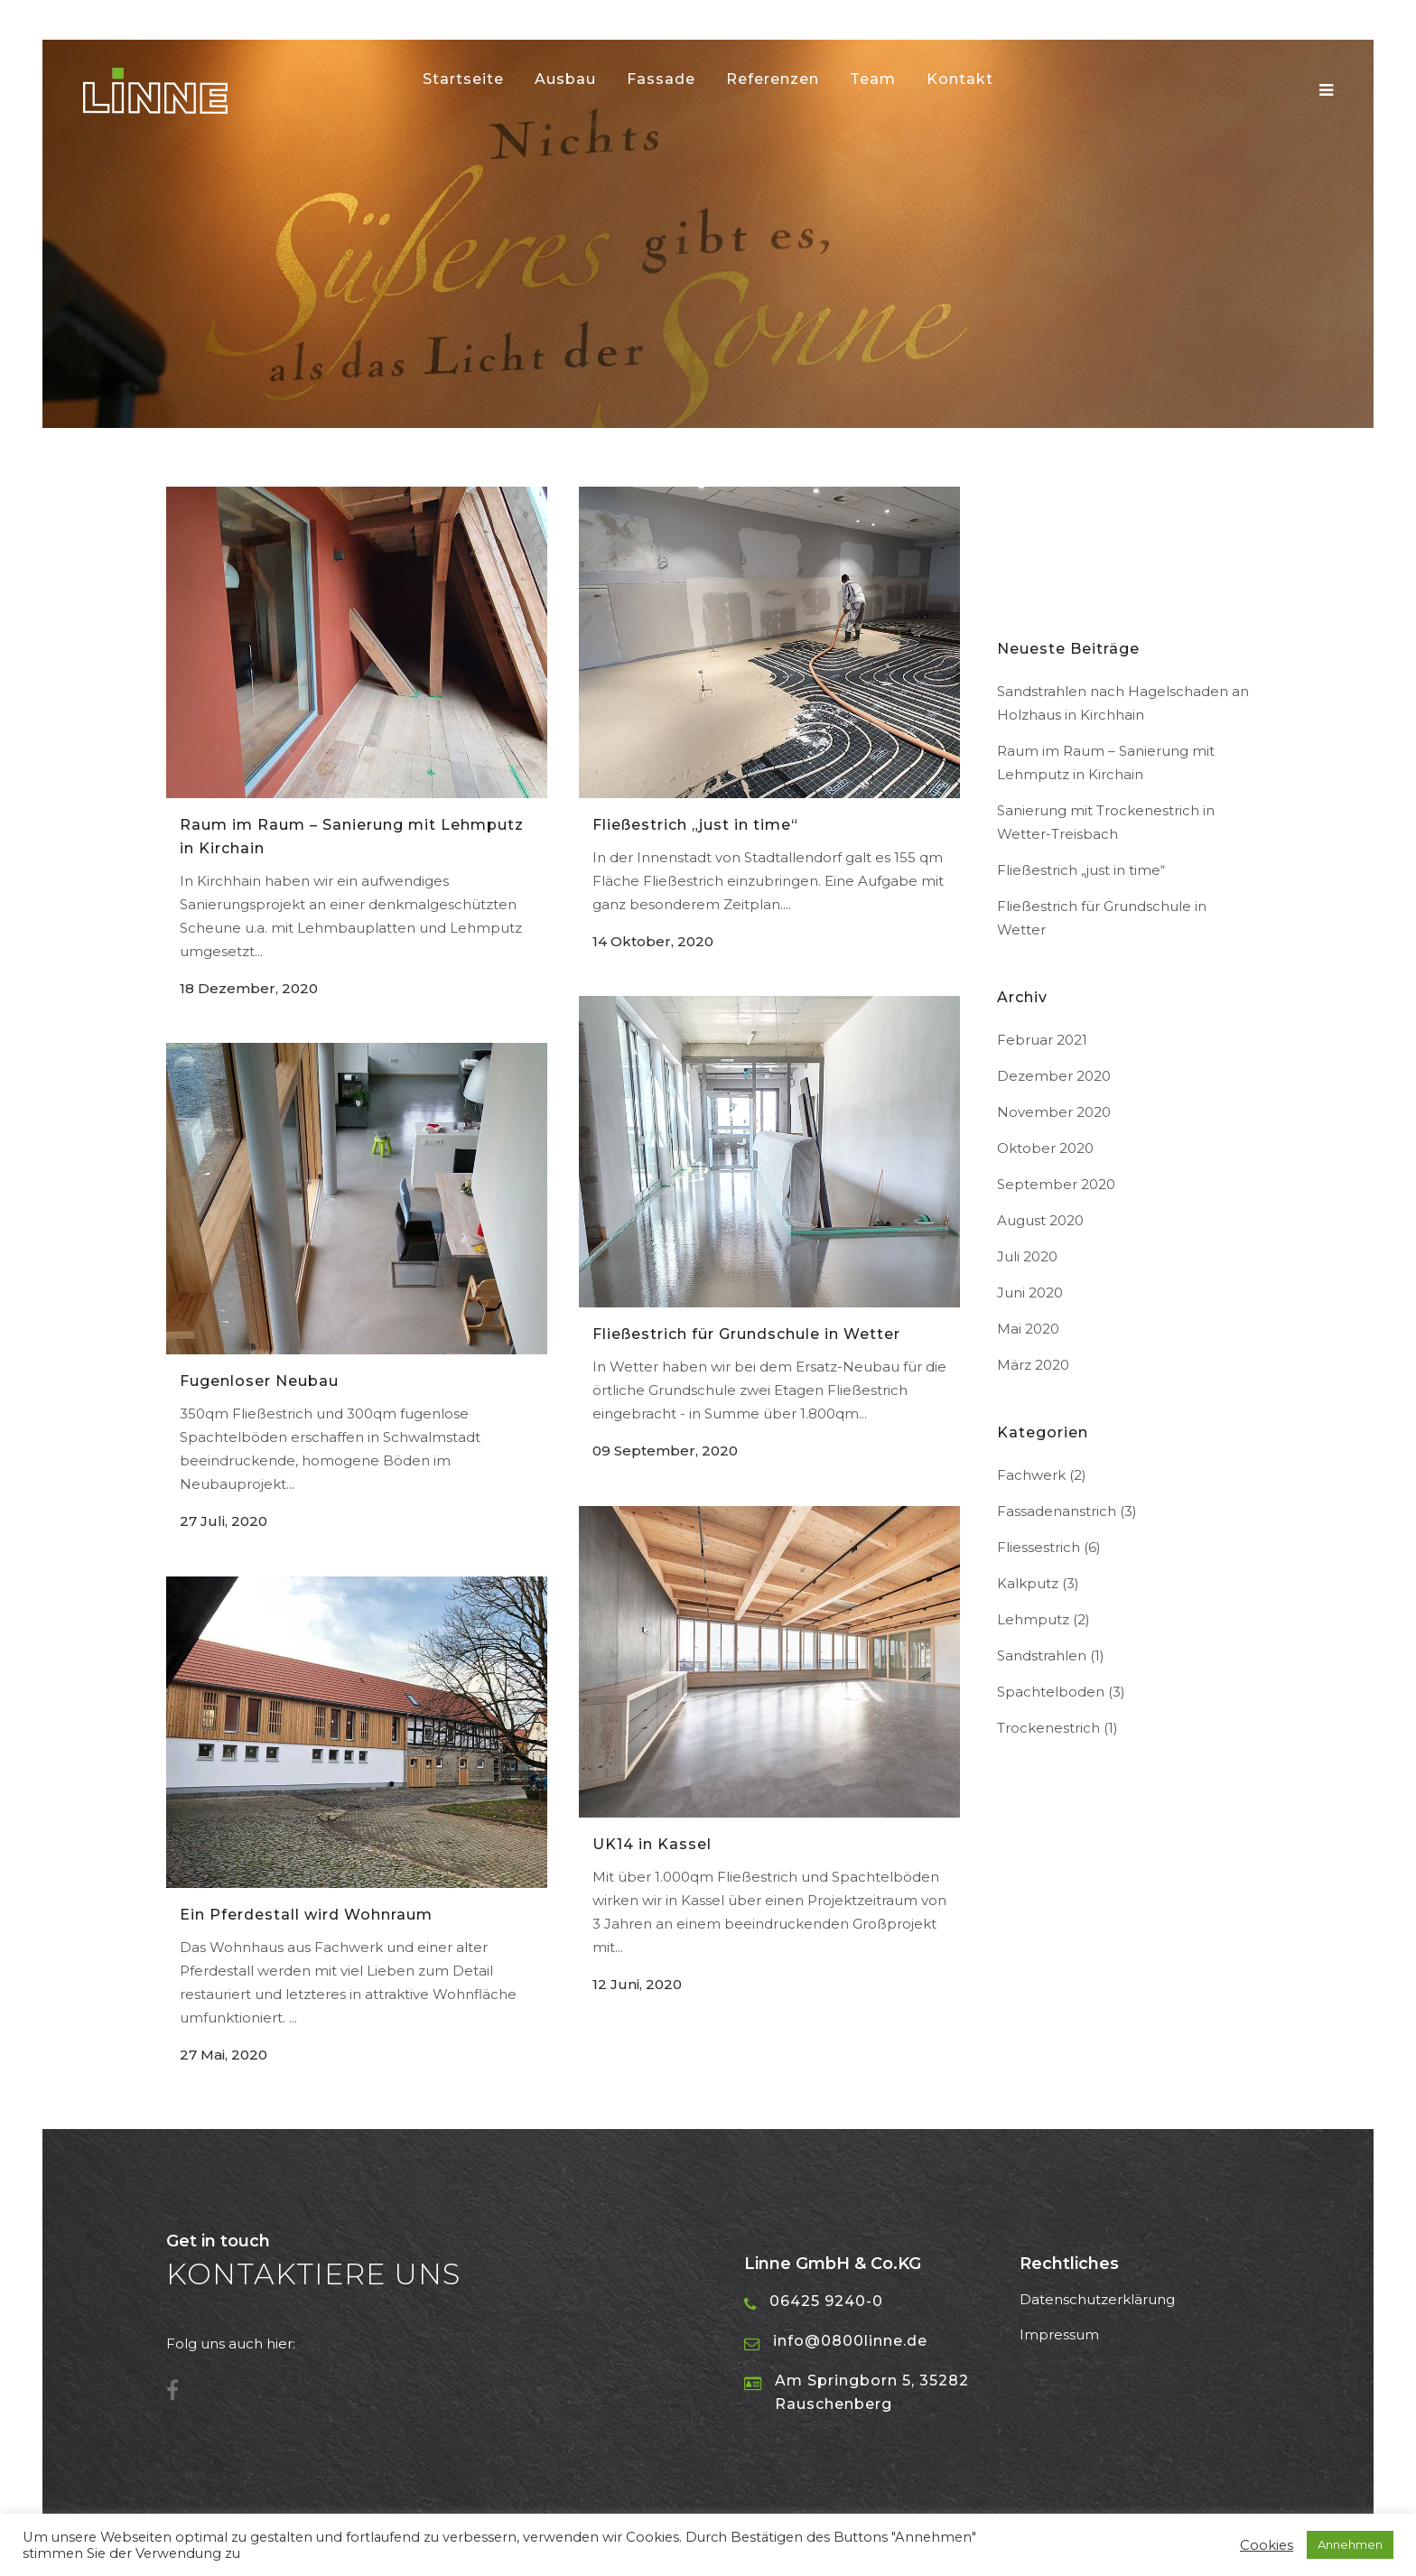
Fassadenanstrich (1056, 1511)
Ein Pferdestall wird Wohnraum (306, 1914)
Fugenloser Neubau (259, 1381)
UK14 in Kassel (652, 1844)
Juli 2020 (1027, 1256)
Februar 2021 (1042, 1039)
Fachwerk (1031, 1474)
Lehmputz (1033, 1619)
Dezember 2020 (1054, 1075)
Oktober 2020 (1045, 1148)
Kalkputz (1027, 1583)
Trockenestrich (1048, 1727)
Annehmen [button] (1350, 2544)
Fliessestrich (1038, 1547)
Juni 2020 (1030, 1292)
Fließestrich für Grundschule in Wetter (746, 1334)
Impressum (1059, 2334)
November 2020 (1054, 1112)
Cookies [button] (1266, 2545)
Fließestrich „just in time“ (695, 824)
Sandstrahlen (1041, 1655)
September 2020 (1056, 1184)
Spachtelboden (1050, 1691)
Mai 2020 (1028, 1328)
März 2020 (1033, 1364)
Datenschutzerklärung (1097, 2299)
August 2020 (1040, 1220)
